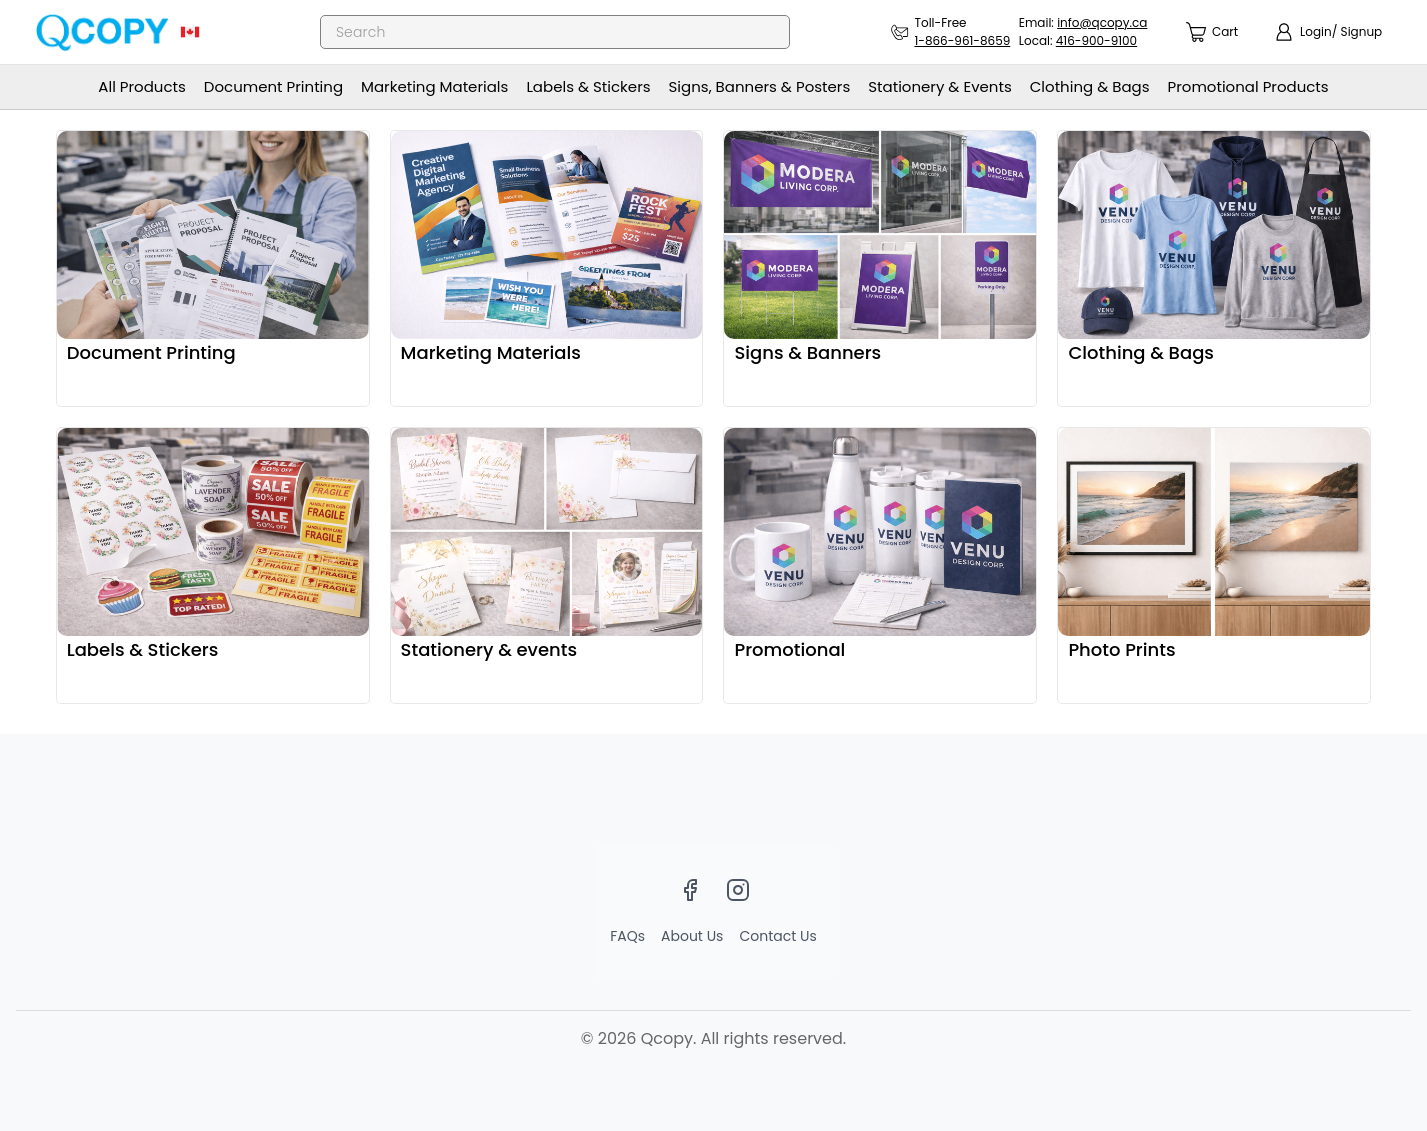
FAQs (627, 936)
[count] (1212, 32)
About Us (692, 936)
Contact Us (777, 936)
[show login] (1328, 32)
